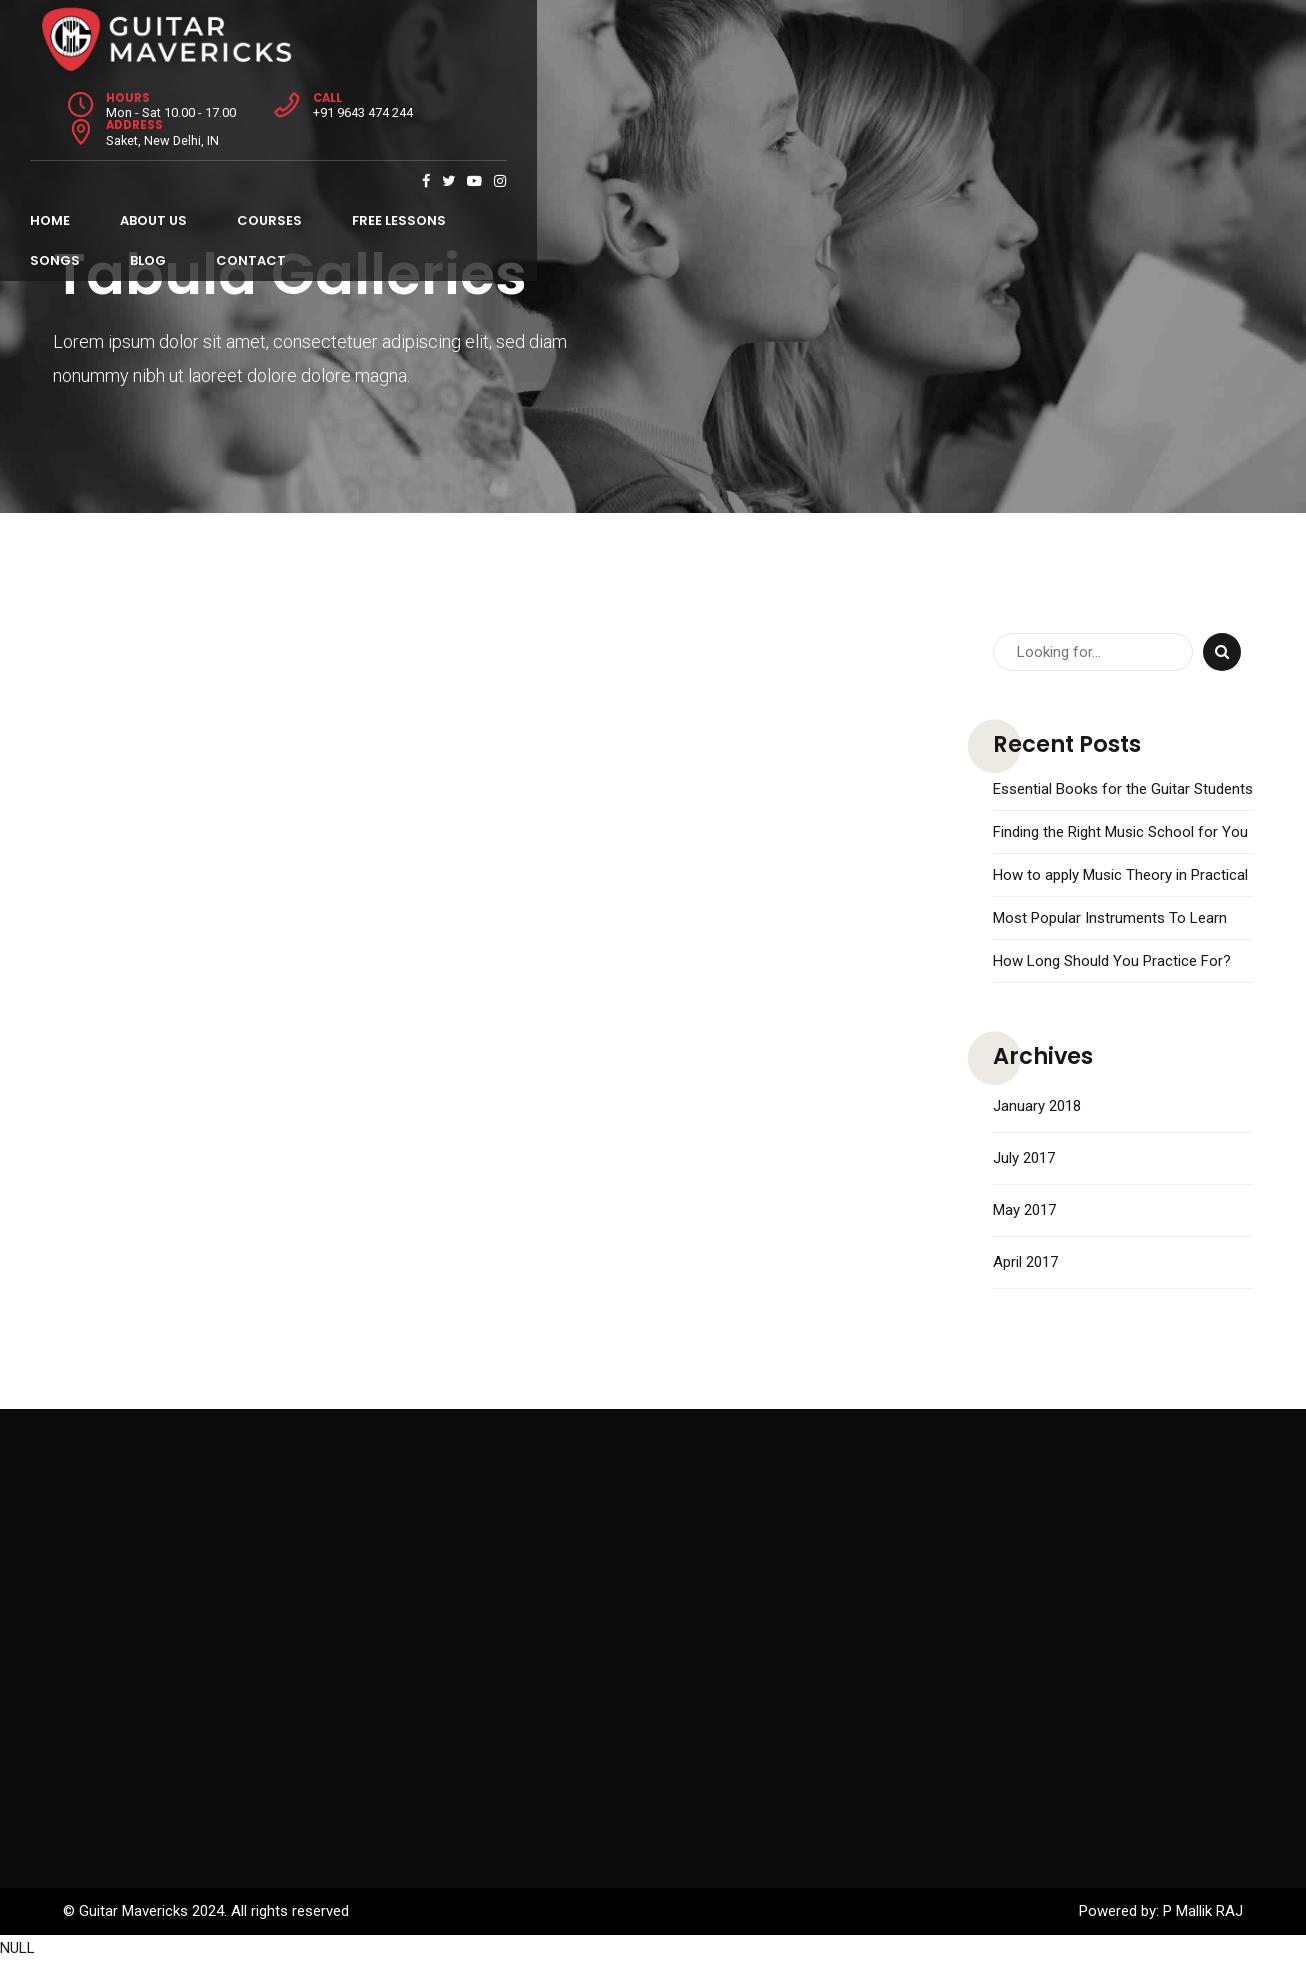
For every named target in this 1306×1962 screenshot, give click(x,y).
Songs (544, 100)
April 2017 (1025, 1262)
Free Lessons (422, 100)
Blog (637, 100)
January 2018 (1037, 1106)
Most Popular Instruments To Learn (1110, 918)
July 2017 (1024, 1158)
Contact (740, 100)
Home (73, 100)
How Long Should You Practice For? (1112, 961)
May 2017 (1024, 1210)
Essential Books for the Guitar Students (1123, 789)
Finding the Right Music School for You (1120, 832)
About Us (176, 100)
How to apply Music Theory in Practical (1120, 875)
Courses (292, 100)
